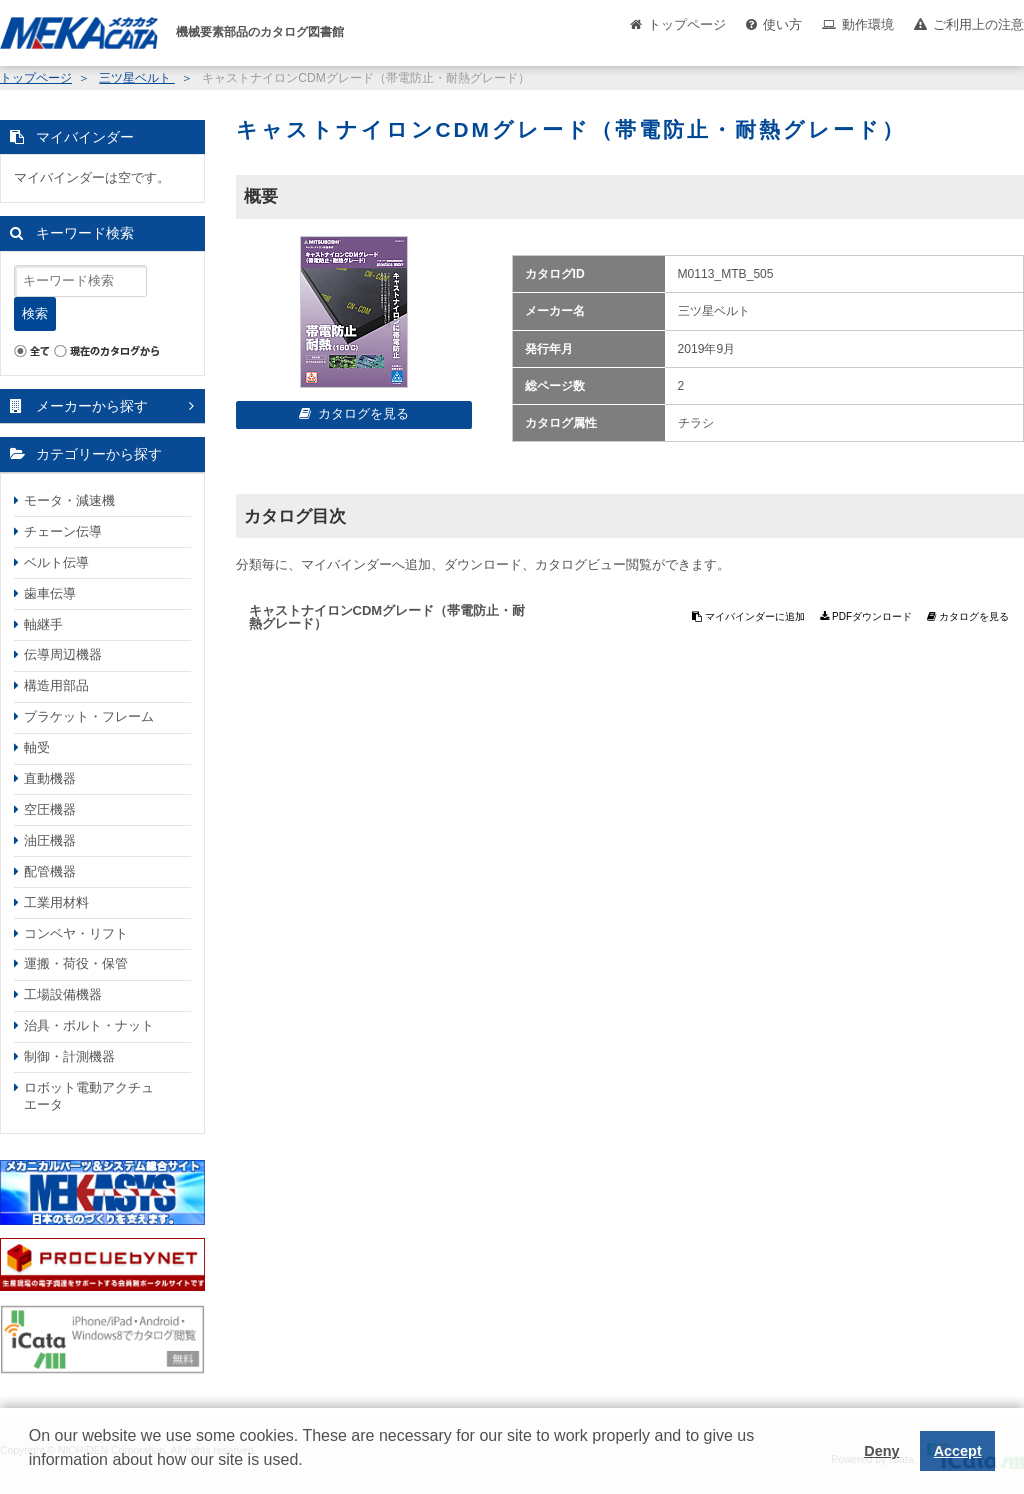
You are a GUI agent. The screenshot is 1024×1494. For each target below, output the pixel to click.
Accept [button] (958, 1451)
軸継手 (43, 624)
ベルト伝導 (56, 562)
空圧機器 (50, 809)
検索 (35, 313)
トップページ (687, 24)
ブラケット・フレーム (89, 716)
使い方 (782, 24)
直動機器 (50, 778)
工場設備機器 (63, 994)
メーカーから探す (92, 406)
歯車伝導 (50, 593)
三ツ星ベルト (136, 78)
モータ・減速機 (69, 500)
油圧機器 (50, 840)
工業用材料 (56, 902)
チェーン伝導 (63, 531)
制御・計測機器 (69, 1056)
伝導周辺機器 (63, 654)
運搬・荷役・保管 (76, 963)
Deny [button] (881, 1451)
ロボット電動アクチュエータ (89, 1096)
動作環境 (868, 24)
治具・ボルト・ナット (89, 1025)
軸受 (37, 747)
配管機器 (50, 871)
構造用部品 (56, 685)
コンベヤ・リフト (76, 933)
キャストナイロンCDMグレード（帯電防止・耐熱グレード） (387, 617)
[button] (32, 1475)
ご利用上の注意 (978, 24)
